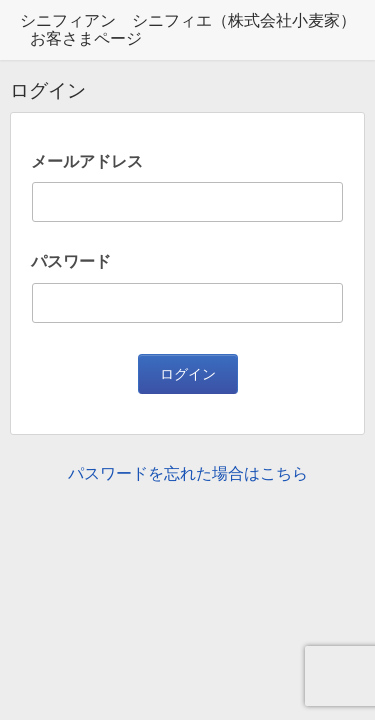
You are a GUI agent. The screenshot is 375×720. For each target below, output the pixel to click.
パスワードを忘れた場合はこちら (188, 473)
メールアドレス (87, 161)
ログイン (188, 374)
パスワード (71, 261)
